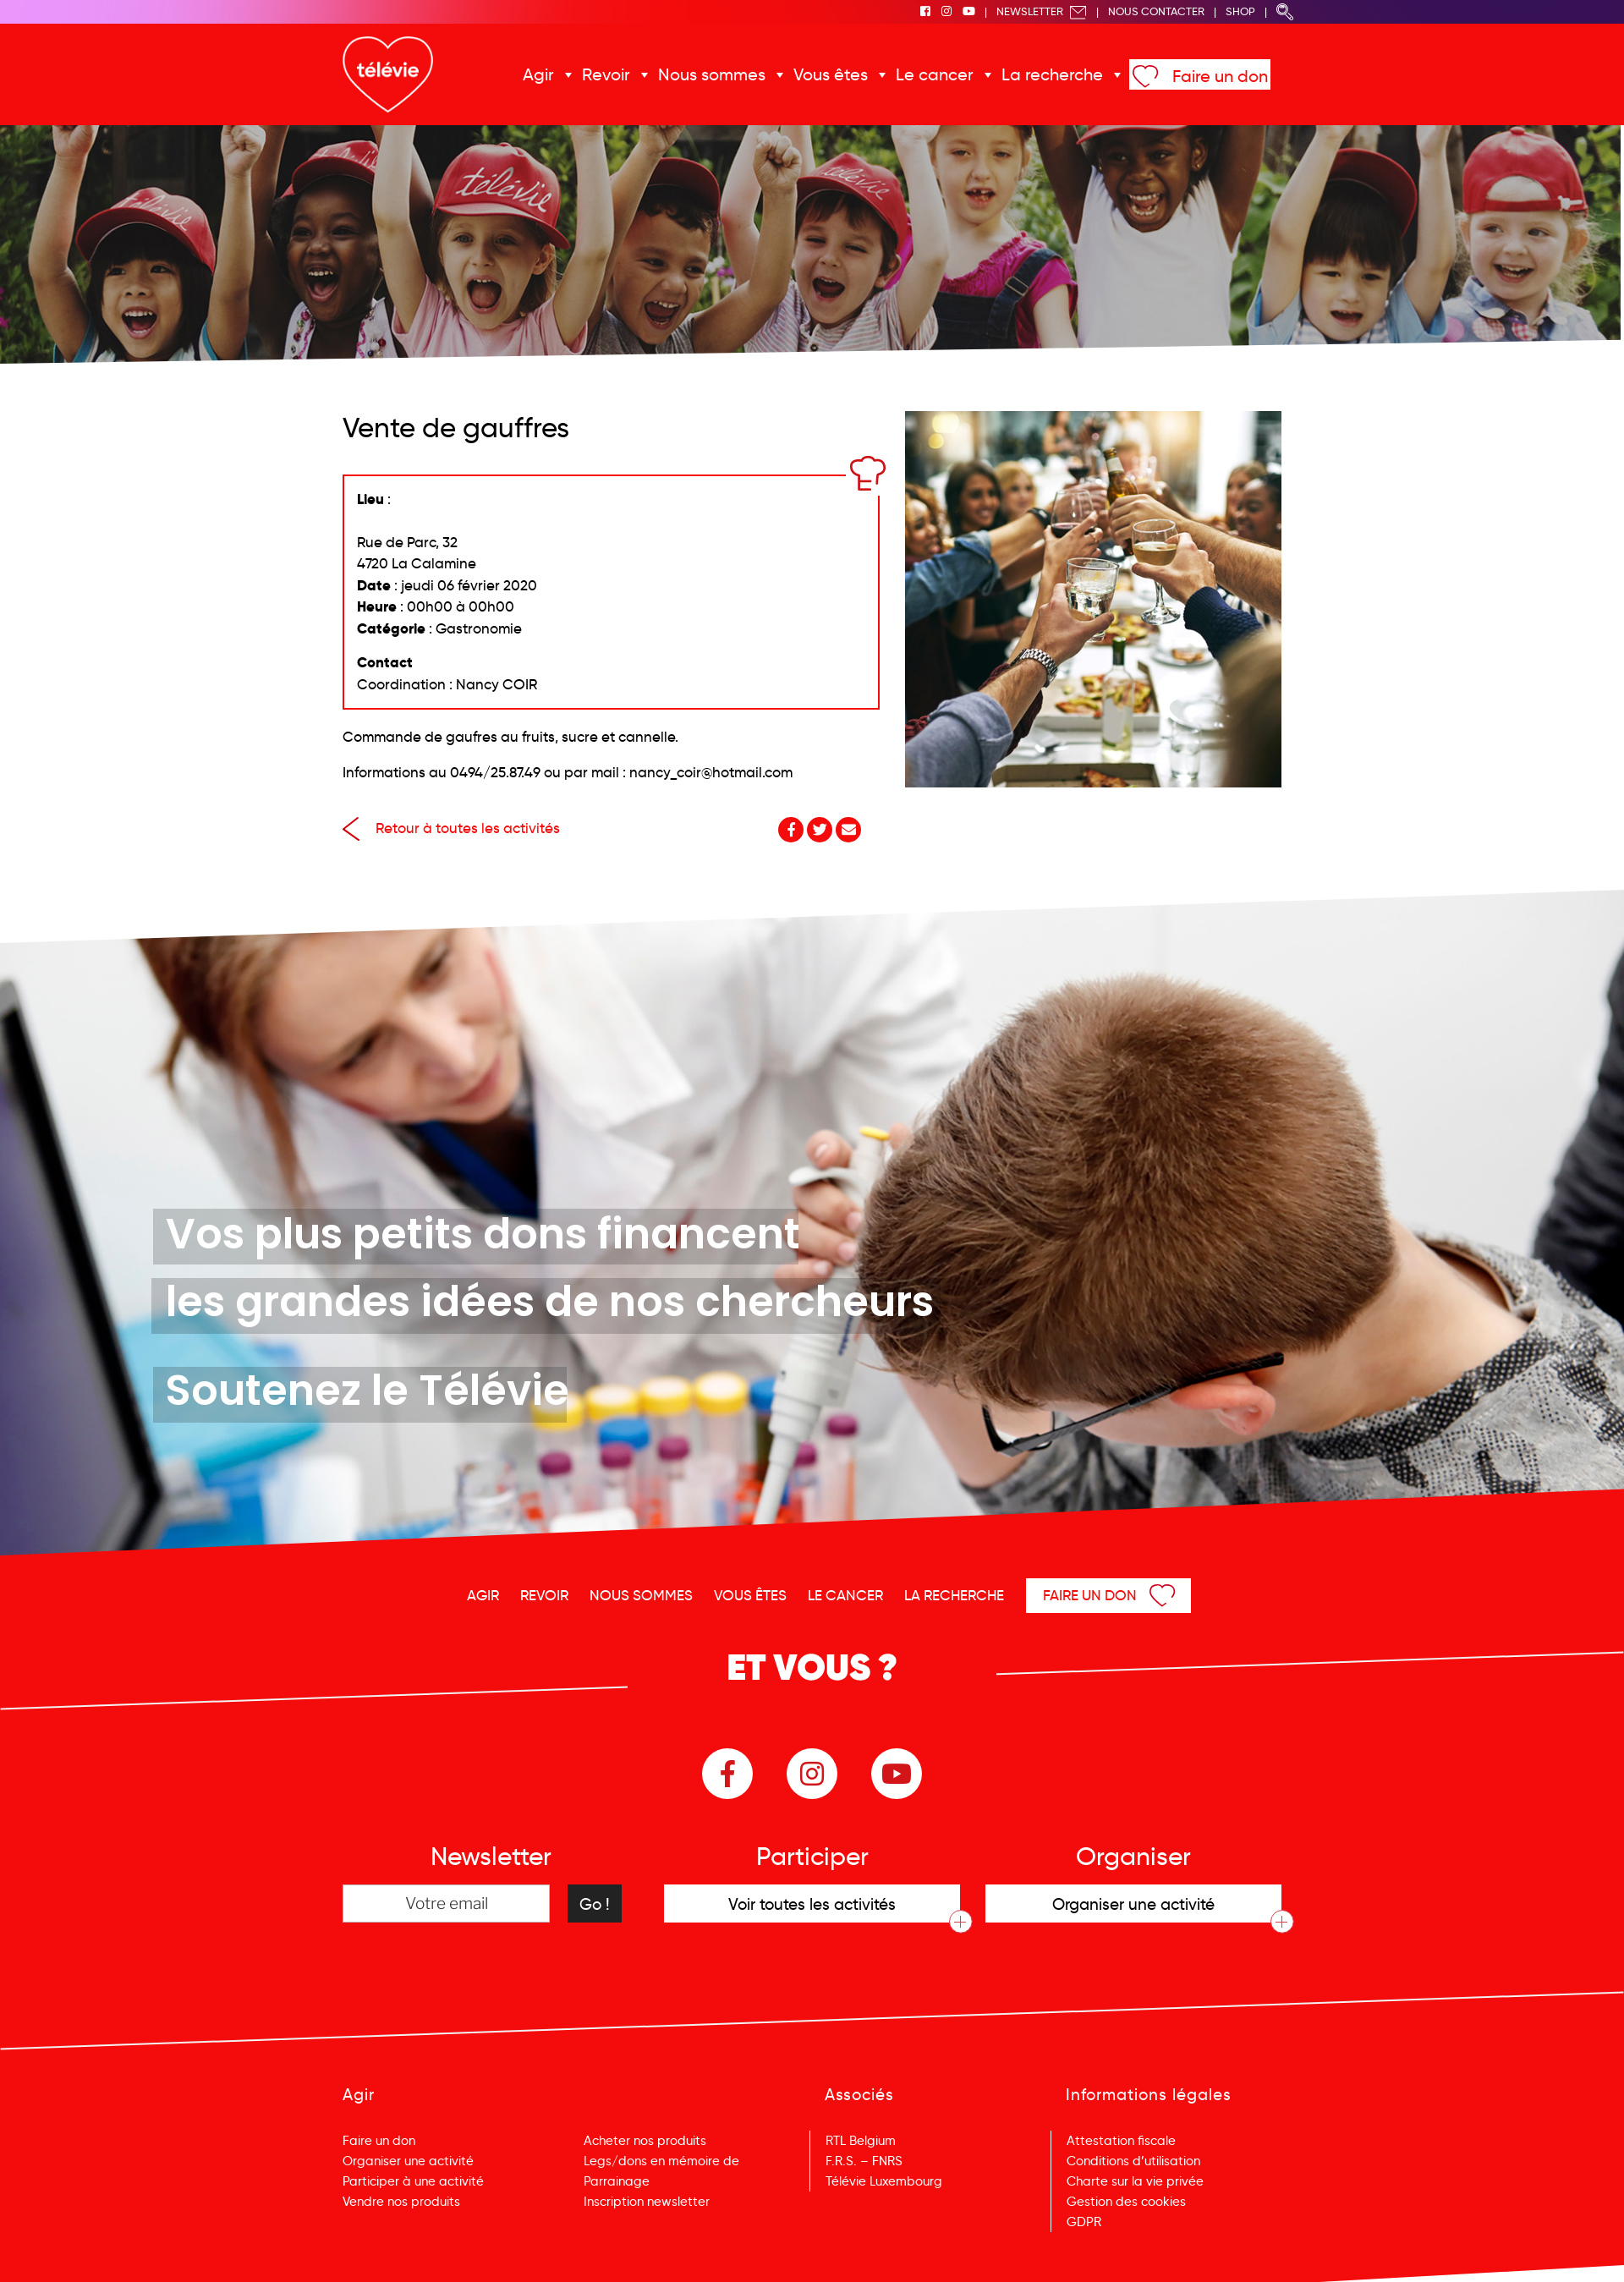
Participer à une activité (413, 2181)
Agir (538, 74)
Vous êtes (830, 74)
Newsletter (1041, 11)
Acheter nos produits (645, 2140)
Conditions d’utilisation (1133, 2161)
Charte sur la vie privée (1135, 2181)
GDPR (1084, 2222)
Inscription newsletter (647, 2201)
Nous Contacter (1156, 11)
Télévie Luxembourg (884, 2181)
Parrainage (617, 2181)
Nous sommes (711, 74)
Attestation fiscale (1121, 2140)
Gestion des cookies (1126, 2201)
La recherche (1052, 74)
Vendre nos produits (401, 2201)
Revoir (606, 74)
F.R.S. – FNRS (864, 2161)
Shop (1240, 11)
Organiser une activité (408, 2161)
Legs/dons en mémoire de (661, 2161)
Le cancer (935, 74)
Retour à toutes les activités (451, 828)
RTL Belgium (861, 2140)
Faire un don (1220, 76)
